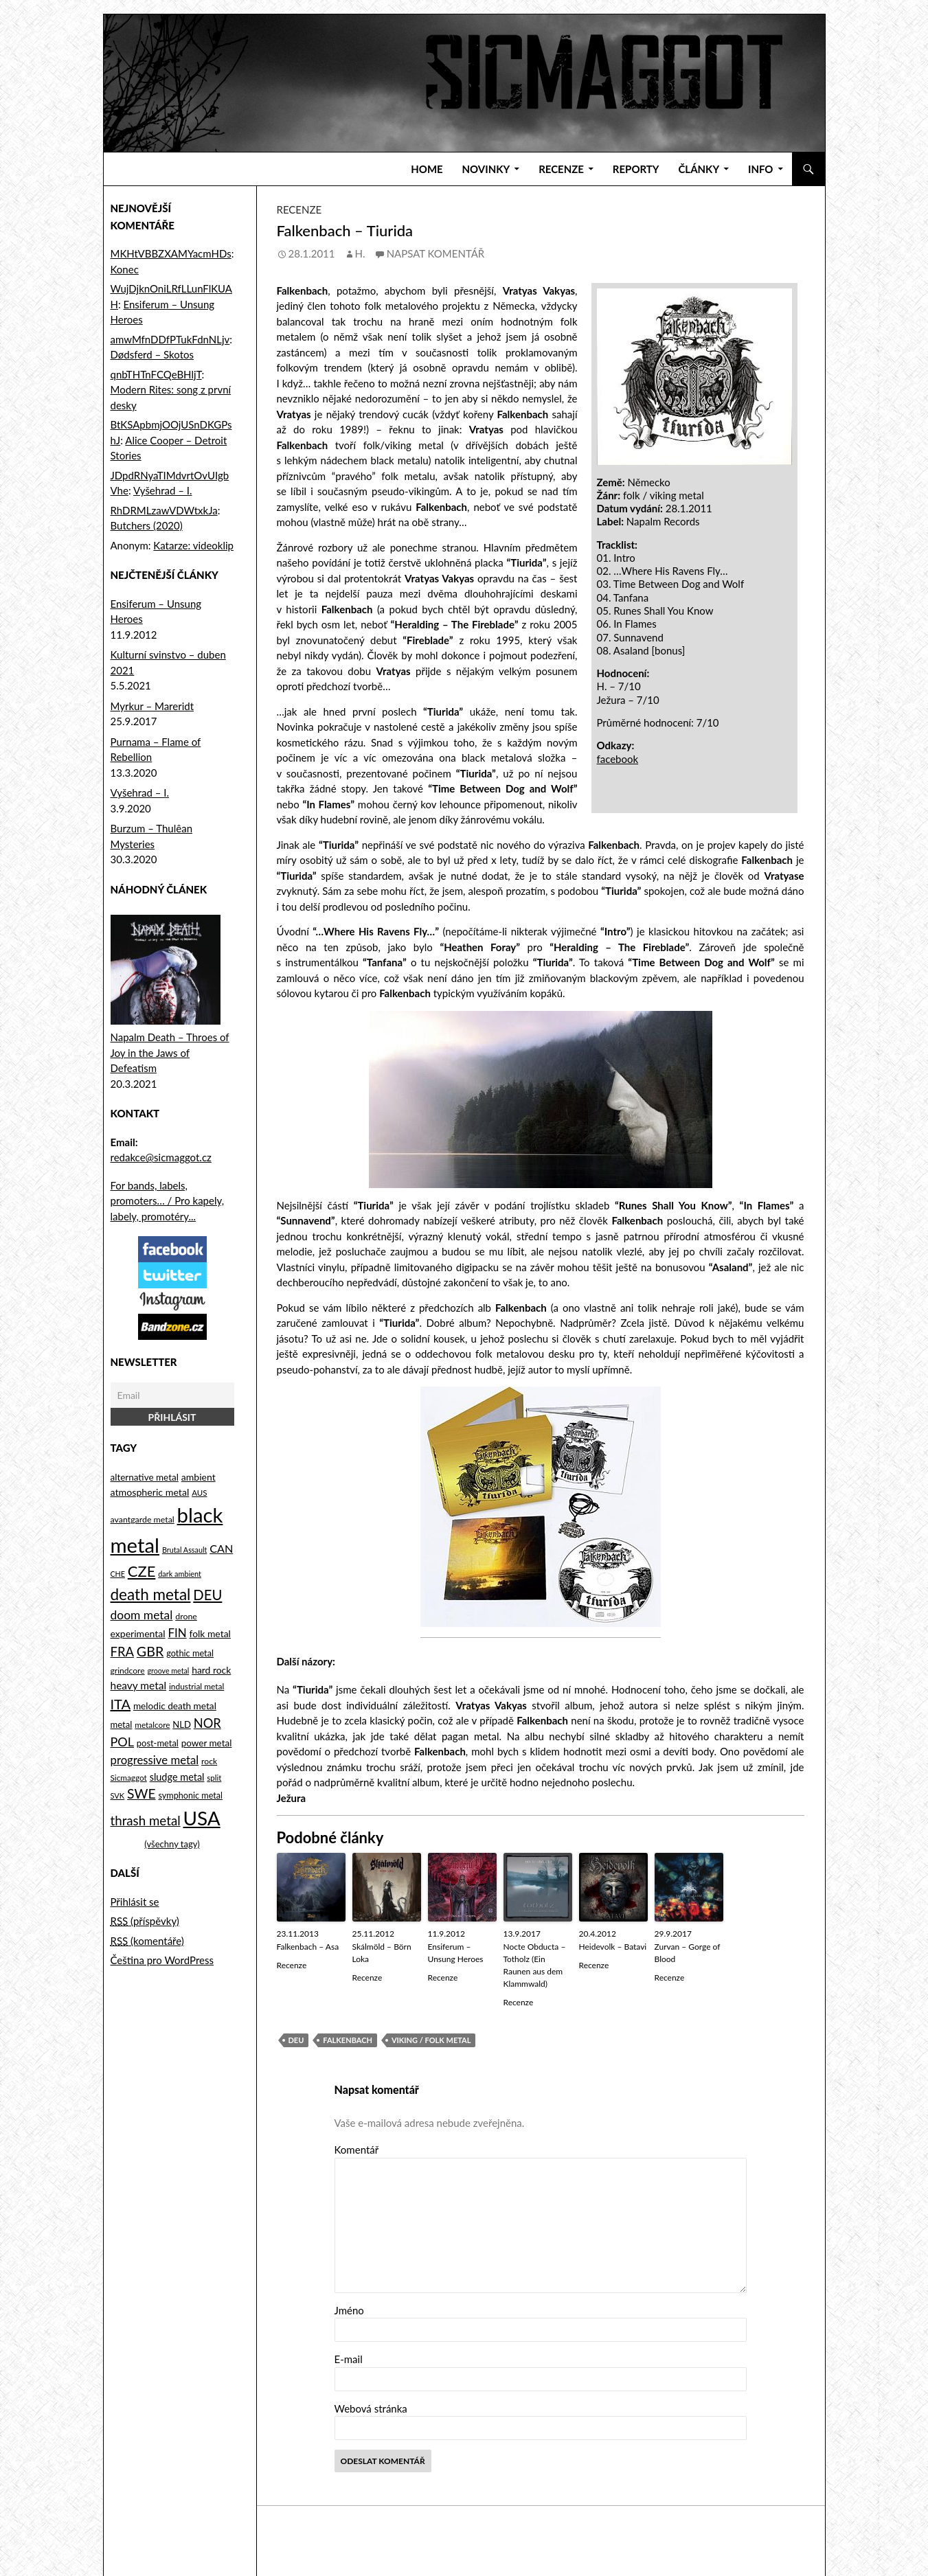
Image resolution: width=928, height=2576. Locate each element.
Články (698, 169)
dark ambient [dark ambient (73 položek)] (179, 1573)
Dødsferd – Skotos (152, 354)
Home (426, 169)
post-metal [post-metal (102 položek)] (158, 1742)
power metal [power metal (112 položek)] (206, 1742)
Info (760, 169)
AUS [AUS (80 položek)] (199, 1492)
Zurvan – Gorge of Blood (688, 1952)
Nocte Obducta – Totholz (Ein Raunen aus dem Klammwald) (534, 1965)
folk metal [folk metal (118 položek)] (209, 1633)
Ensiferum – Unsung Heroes (456, 1952)
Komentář (357, 2149)
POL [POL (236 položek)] (123, 1741)
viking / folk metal (431, 2040)
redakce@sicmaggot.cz (161, 1157)
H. (360, 253)
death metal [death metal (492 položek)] (151, 1594)
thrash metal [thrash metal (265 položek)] (146, 1820)
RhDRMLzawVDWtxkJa (164, 510)
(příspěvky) (145, 1921)
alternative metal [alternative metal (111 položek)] (145, 1477)
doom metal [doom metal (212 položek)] (142, 1615)
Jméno (349, 2310)
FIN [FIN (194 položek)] (177, 1633)
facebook (618, 759)
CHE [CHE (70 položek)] (118, 1573)
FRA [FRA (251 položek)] (122, 1651)
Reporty (636, 169)
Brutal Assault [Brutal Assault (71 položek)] (184, 1549)
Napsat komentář (436, 253)
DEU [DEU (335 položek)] (207, 1594)
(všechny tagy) (171, 1843)
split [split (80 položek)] (214, 1777)
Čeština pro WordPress (162, 1960)
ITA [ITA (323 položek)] (121, 1704)
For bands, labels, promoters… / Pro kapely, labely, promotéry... (168, 1200)
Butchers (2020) (147, 525)
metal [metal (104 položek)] (122, 1724)
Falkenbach (347, 2040)
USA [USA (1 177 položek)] (201, 1818)
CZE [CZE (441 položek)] (142, 1571)
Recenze (561, 169)
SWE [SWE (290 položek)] (141, 1793)
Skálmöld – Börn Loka (381, 1952)
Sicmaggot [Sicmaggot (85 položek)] (129, 1778)
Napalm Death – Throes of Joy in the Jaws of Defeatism (170, 1052)
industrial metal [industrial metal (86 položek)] (196, 1686)
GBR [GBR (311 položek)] (150, 1651)
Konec (125, 269)
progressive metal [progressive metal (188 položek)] (155, 1760)
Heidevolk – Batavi (613, 1946)
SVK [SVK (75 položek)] (118, 1795)
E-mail (349, 2359)
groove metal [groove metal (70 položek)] (168, 1670)
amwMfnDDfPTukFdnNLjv (170, 339)
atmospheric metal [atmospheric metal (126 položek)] (150, 1492)
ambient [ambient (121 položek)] (198, 1477)
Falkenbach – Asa (308, 1946)
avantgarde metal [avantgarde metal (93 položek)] (142, 1519)
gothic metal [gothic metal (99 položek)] (190, 1653)
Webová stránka (371, 2408)
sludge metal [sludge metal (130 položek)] (177, 1777)
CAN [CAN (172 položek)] (221, 1548)
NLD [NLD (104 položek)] (181, 1724)
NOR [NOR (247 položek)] (207, 1723)
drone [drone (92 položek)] (186, 1616)
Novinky (486, 169)
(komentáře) (147, 1941)
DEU (296, 2040)
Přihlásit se (135, 1901)
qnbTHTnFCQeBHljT (156, 374)
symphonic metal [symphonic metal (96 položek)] (190, 1795)
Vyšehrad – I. (162, 490)
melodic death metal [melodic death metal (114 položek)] (174, 1705)
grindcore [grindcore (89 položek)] (128, 1670)
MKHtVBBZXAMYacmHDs (171, 253)
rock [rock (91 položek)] (209, 1761)
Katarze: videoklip (193, 545)
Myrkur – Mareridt (152, 706)
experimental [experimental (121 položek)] (138, 1633)
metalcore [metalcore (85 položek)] (152, 1725)
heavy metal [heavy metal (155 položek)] (139, 1685)
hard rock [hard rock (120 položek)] (211, 1670)
